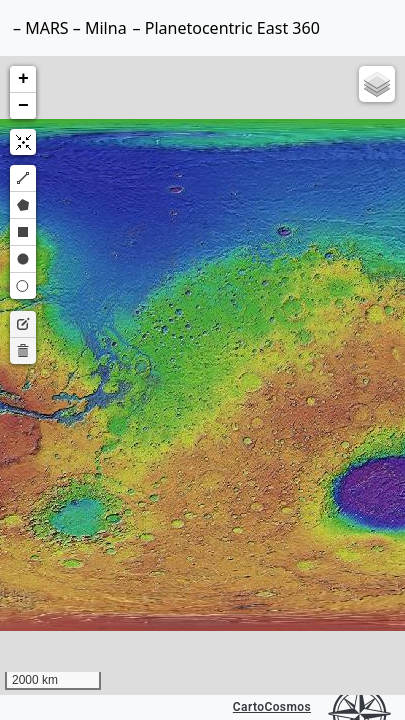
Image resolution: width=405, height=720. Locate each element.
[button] (23, 79)
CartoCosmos (272, 707)
